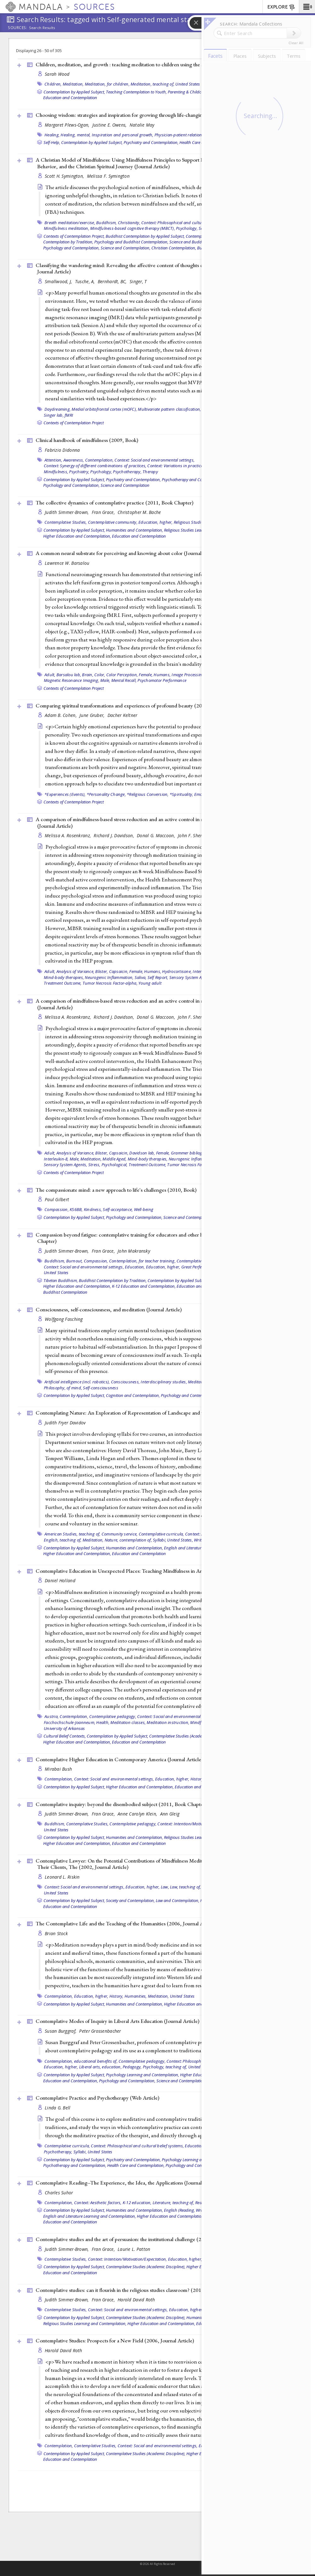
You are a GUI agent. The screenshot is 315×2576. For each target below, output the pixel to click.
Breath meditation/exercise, (69, 222)
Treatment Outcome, (63, 983)
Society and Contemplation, (130, 1900)
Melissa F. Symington (108, 176)
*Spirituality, (181, 794)
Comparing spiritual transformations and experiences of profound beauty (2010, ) (140, 705)
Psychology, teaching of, (165, 2067)
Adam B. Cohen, (61, 715)
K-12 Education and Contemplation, (144, 1286)
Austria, (51, 1716)
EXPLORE (281, 7)
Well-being (144, 1209)
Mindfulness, (56, 471)
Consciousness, (125, 1382)
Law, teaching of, (185, 1887)
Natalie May (142, 125)
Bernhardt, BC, (113, 281)
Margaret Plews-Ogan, (68, 125)
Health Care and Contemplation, (136, 2165)
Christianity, (129, 222)
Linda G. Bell (58, 2108)
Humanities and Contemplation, (134, 530)
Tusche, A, (85, 281)
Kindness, (93, 1209)
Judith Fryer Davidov (65, 1423)
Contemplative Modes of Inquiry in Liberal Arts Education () (117, 2021)
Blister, (101, 971)
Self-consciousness (100, 1388)
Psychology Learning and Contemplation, (142, 2075)
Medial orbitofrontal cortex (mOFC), (104, 409)
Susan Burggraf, (61, 2031)
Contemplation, (99, 460)
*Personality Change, (106, 794)
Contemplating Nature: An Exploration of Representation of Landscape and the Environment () (152, 1412)
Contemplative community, (112, 522)
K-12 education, (137, 2202)
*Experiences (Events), (65, 794)
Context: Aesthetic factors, (98, 2202)
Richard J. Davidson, (114, 835)
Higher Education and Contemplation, (77, 536)
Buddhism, (106, 222)
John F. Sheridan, (195, 835)
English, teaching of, (62, 1540)
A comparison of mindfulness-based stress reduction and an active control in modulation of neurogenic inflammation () (161, 822)
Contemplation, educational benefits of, (81, 2061)
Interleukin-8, (56, 1159)
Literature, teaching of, (173, 2202)
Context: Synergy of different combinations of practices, (95, 465)
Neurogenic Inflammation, (109, 977)
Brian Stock (56, 1933)
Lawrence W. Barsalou (67, 563)
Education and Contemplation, (70, 2081)
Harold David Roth (136, 2300)
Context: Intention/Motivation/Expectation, (196, 1824)
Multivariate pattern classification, (169, 409)
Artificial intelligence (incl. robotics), (77, 1382)
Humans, (162, 674)
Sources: (17, 28)
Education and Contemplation (70, 97)
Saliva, (141, 977)
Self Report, (158, 977)
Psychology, (187, 228)
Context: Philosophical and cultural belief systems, (187, 222)
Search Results (42, 28)
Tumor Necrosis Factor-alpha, (110, 983)
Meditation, (73, 84)
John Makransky (134, 1251)
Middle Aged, (114, 1159)
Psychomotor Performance (161, 680)
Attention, (53, 460)
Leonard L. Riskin (62, 1877)
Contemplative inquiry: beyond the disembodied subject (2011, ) (121, 1804)
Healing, (52, 135)
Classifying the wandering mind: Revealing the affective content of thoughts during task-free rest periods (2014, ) (156, 268)
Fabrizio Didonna (62, 450)
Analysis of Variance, (75, 971)
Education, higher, (155, 522)
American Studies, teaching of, (72, 1534)
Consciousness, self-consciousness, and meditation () (109, 1309)
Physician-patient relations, (180, 135)
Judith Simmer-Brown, (67, 512)
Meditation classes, (128, 1722)
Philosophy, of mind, (63, 1388)
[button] (307, 6)
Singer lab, (54, 415)
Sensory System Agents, (191, 977)
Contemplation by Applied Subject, (74, 92)
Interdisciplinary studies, (164, 1382)
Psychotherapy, (127, 471)
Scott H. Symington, (65, 176)
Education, (135, 1267)
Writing (200, 1540)
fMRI (69, 415)
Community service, (120, 1534)
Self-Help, (52, 142)
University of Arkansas (64, 1728)
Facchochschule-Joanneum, (69, 1722)
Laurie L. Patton (134, 2249)
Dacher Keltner (122, 715)
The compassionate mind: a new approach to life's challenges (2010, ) (116, 1189)
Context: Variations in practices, (176, 465)
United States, (180, 1540)
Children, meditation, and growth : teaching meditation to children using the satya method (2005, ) (148, 64)
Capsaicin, (119, 971)
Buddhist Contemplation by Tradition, (113, 1280)
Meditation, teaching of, (152, 84)
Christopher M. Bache (139, 512)
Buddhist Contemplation (65, 1292)
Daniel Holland (60, 1580)
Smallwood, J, (59, 281)
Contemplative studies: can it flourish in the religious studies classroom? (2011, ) (137, 2290)
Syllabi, (159, 1540)
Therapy (150, 471)
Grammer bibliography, (192, 1153)
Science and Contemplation (125, 485)
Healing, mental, (75, 135)
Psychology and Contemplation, (71, 248)
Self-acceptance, (118, 1209)
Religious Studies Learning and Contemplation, (84, 2323)
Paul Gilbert (57, 1199)
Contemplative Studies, (65, 522)
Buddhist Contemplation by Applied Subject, (145, 236)
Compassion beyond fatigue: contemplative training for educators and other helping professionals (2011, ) (155, 1238)
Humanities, (136, 1996)
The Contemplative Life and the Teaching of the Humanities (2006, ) (126, 1923)
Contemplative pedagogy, (112, 1716)
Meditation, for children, (107, 84)
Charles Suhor (59, 2193)
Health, (102, 1722)
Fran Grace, (104, 512)
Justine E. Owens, (110, 125)
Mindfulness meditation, (66, 228)
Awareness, (73, 460)
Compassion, (56, 1209)
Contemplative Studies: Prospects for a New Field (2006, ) (115, 2340)
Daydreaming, (57, 409)
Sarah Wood (57, 74)
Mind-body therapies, (64, 977)
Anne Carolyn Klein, (138, 1814)
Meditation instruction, (168, 1722)
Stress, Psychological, (108, 1164)
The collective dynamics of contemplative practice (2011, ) (114, 502)
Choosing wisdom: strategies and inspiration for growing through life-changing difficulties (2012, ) (147, 114)
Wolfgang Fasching (64, 1319)
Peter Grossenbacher (100, 2031)
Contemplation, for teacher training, (142, 1261)
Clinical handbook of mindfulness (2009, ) (87, 440)
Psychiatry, (79, 471)
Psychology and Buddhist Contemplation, (131, 242)
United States (187, 84)
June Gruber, (92, 715)
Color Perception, (122, 674)
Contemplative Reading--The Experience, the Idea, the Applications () (127, 2182)
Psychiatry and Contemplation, (151, 142)
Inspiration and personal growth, (123, 135)
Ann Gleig (169, 1814)
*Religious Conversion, (148, 794)
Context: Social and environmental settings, (154, 460)
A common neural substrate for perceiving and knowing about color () (127, 553)
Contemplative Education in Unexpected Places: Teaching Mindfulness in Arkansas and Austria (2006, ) (164, 1570)
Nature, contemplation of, (128, 1540)
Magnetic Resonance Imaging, (71, 680)
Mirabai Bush (58, 1769)
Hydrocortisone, (177, 971)
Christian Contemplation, (173, 248)
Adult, (49, 674)
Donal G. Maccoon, (156, 835)
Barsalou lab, (68, 674)
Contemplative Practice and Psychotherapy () (97, 2097)
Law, (165, 1887)
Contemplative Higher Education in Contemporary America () (119, 1759)
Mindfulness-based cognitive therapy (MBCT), (132, 228)
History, (197, 1779)
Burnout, (74, 1261)
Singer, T (138, 281)
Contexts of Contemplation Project (74, 423)
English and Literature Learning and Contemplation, (89, 2216)
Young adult (149, 983)
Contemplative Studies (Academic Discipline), (189, 1736)
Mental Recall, (124, 680)
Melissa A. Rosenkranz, (68, 835)
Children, (52, 84)
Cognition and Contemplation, (133, 1395)
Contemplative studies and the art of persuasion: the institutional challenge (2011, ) (140, 2239)
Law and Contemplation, (177, 1900)
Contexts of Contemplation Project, (74, 236)
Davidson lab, (142, 1153)
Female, (146, 674)
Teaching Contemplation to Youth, (136, 92)
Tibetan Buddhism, (61, 1280)
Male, (105, 680)
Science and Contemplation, (125, 248)
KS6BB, (76, 1209)
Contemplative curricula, (161, 1534)
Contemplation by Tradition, (68, 242)
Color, (99, 674)
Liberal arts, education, (100, 2067)
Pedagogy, (132, 2067)
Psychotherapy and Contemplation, (193, 479)
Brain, (87, 674)
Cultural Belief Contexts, (65, 1736)
